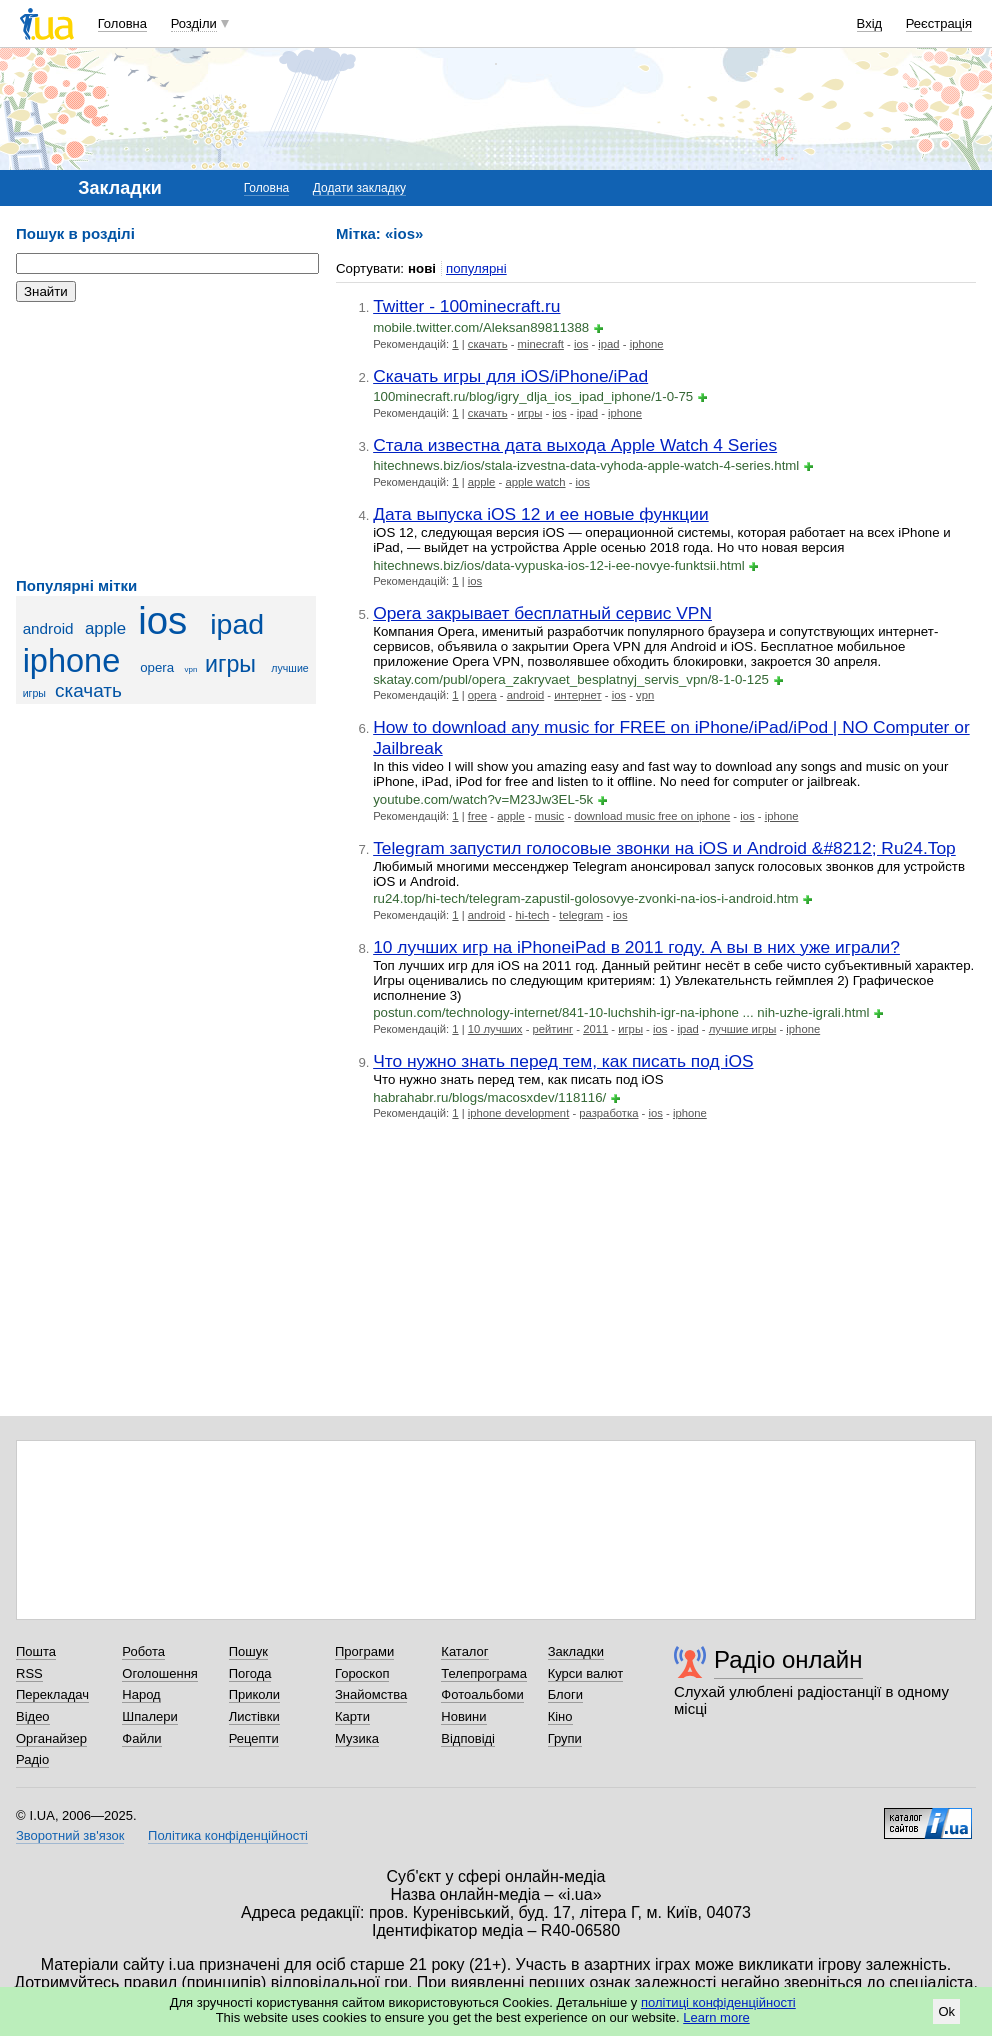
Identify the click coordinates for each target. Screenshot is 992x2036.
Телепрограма (484, 1673)
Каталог (464, 1651)
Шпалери (150, 1716)
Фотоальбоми (482, 1694)
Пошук (248, 1651)
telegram (581, 915)
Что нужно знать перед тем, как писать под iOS (563, 1061)
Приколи (254, 1694)
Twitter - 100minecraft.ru (466, 306)
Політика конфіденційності (228, 1835)
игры (230, 664)
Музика (357, 1738)
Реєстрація (939, 23)
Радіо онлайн (788, 1659)
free (477, 816)
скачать (88, 690)
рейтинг (553, 1029)
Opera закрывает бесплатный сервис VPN (542, 613)
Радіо (32, 1759)
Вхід (870, 23)
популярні (476, 268)
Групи (565, 1738)
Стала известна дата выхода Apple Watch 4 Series (575, 445)
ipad (237, 624)
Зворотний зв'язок (70, 1835)
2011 (595, 1029)
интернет (577, 695)
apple (105, 628)
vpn (190, 669)
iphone (72, 661)
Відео (33, 1716)
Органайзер (51, 1738)
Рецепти (254, 1738)
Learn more (716, 2017)
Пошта (36, 1651)
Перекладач (52, 1694)
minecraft (541, 344)
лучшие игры (743, 1029)
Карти (352, 1716)
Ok (946, 2011)
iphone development (518, 1113)
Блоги (565, 1694)
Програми (364, 1651)
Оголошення (160, 1673)
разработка (608, 1113)
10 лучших (495, 1029)
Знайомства (371, 1694)
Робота (143, 1651)
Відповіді (468, 1738)
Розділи (194, 23)
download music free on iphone (652, 816)
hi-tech (532, 915)
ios (162, 620)
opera (157, 667)
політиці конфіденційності (718, 2002)
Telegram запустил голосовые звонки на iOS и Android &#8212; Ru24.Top (664, 848)
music (549, 816)
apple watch (535, 482)
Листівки (254, 1716)
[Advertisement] (166, 440)
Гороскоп (362, 1673)
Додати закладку (359, 188)
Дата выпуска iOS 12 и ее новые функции (541, 514)
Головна (122, 23)
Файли (141, 1738)
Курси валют (586, 1673)
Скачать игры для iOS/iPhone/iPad (510, 376)
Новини (463, 1716)
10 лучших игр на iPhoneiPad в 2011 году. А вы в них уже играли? (636, 947)
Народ (141, 1694)
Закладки (576, 1651)
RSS (29, 1673)
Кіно (560, 1716)
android (48, 628)
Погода (250, 1673)
